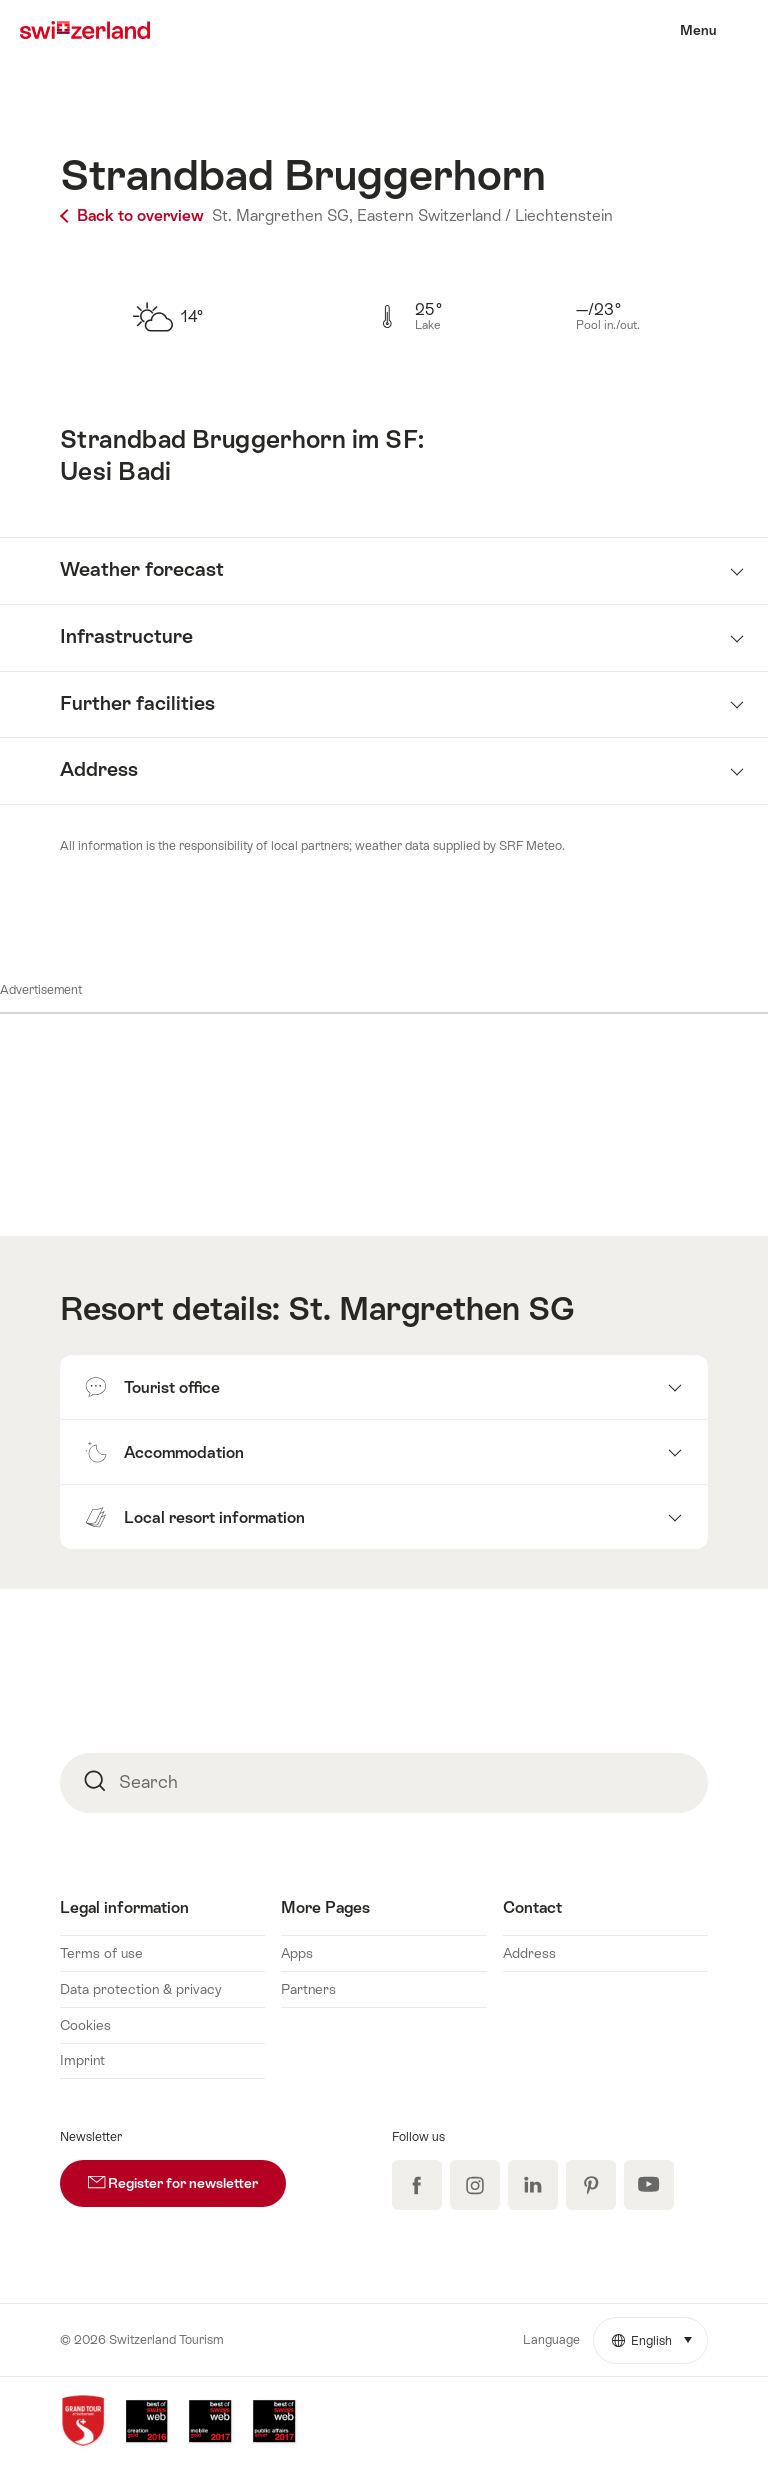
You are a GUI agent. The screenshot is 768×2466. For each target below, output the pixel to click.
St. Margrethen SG (431, 1308)
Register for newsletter (187, 2175)
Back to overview (134, 215)
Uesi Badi (116, 471)
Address (529, 1953)
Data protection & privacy (141, 1989)
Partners (308, 1989)
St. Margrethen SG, (282, 215)
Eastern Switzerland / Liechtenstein (485, 215)
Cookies (85, 2025)
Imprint (82, 2060)
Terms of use (101, 1953)
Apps (297, 1953)
